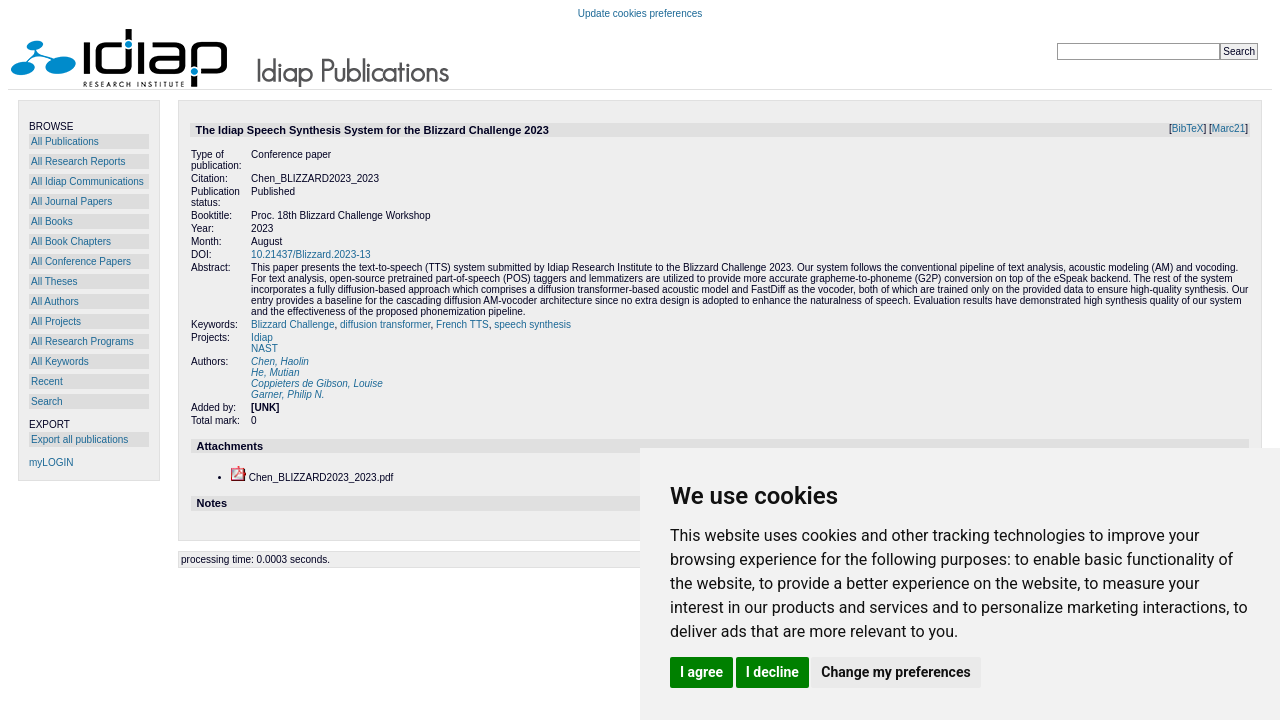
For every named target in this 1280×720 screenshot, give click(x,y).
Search (47, 401)
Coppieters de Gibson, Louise (317, 383)
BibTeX (1188, 128)
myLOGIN (51, 462)
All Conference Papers (81, 261)
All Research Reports (78, 161)
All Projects (56, 321)
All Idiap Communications (87, 181)
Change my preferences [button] (895, 672)
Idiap (262, 337)
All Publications (65, 141)
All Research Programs (82, 341)
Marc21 (1228, 128)
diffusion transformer (385, 324)
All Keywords (60, 361)
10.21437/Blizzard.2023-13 (311, 254)
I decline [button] (772, 672)
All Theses (54, 281)
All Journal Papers (71, 201)
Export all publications (79, 439)
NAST (264, 348)
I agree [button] (701, 672)
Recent (47, 381)
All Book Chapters (71, 241)
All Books (52, 221)
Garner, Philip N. (287, 394)
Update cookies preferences (640, 13)
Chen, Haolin (280, 361)
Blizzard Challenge (292, 324)
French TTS (462, 324)
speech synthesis (532, 324)
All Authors (55, 301)
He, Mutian (275, 372)
